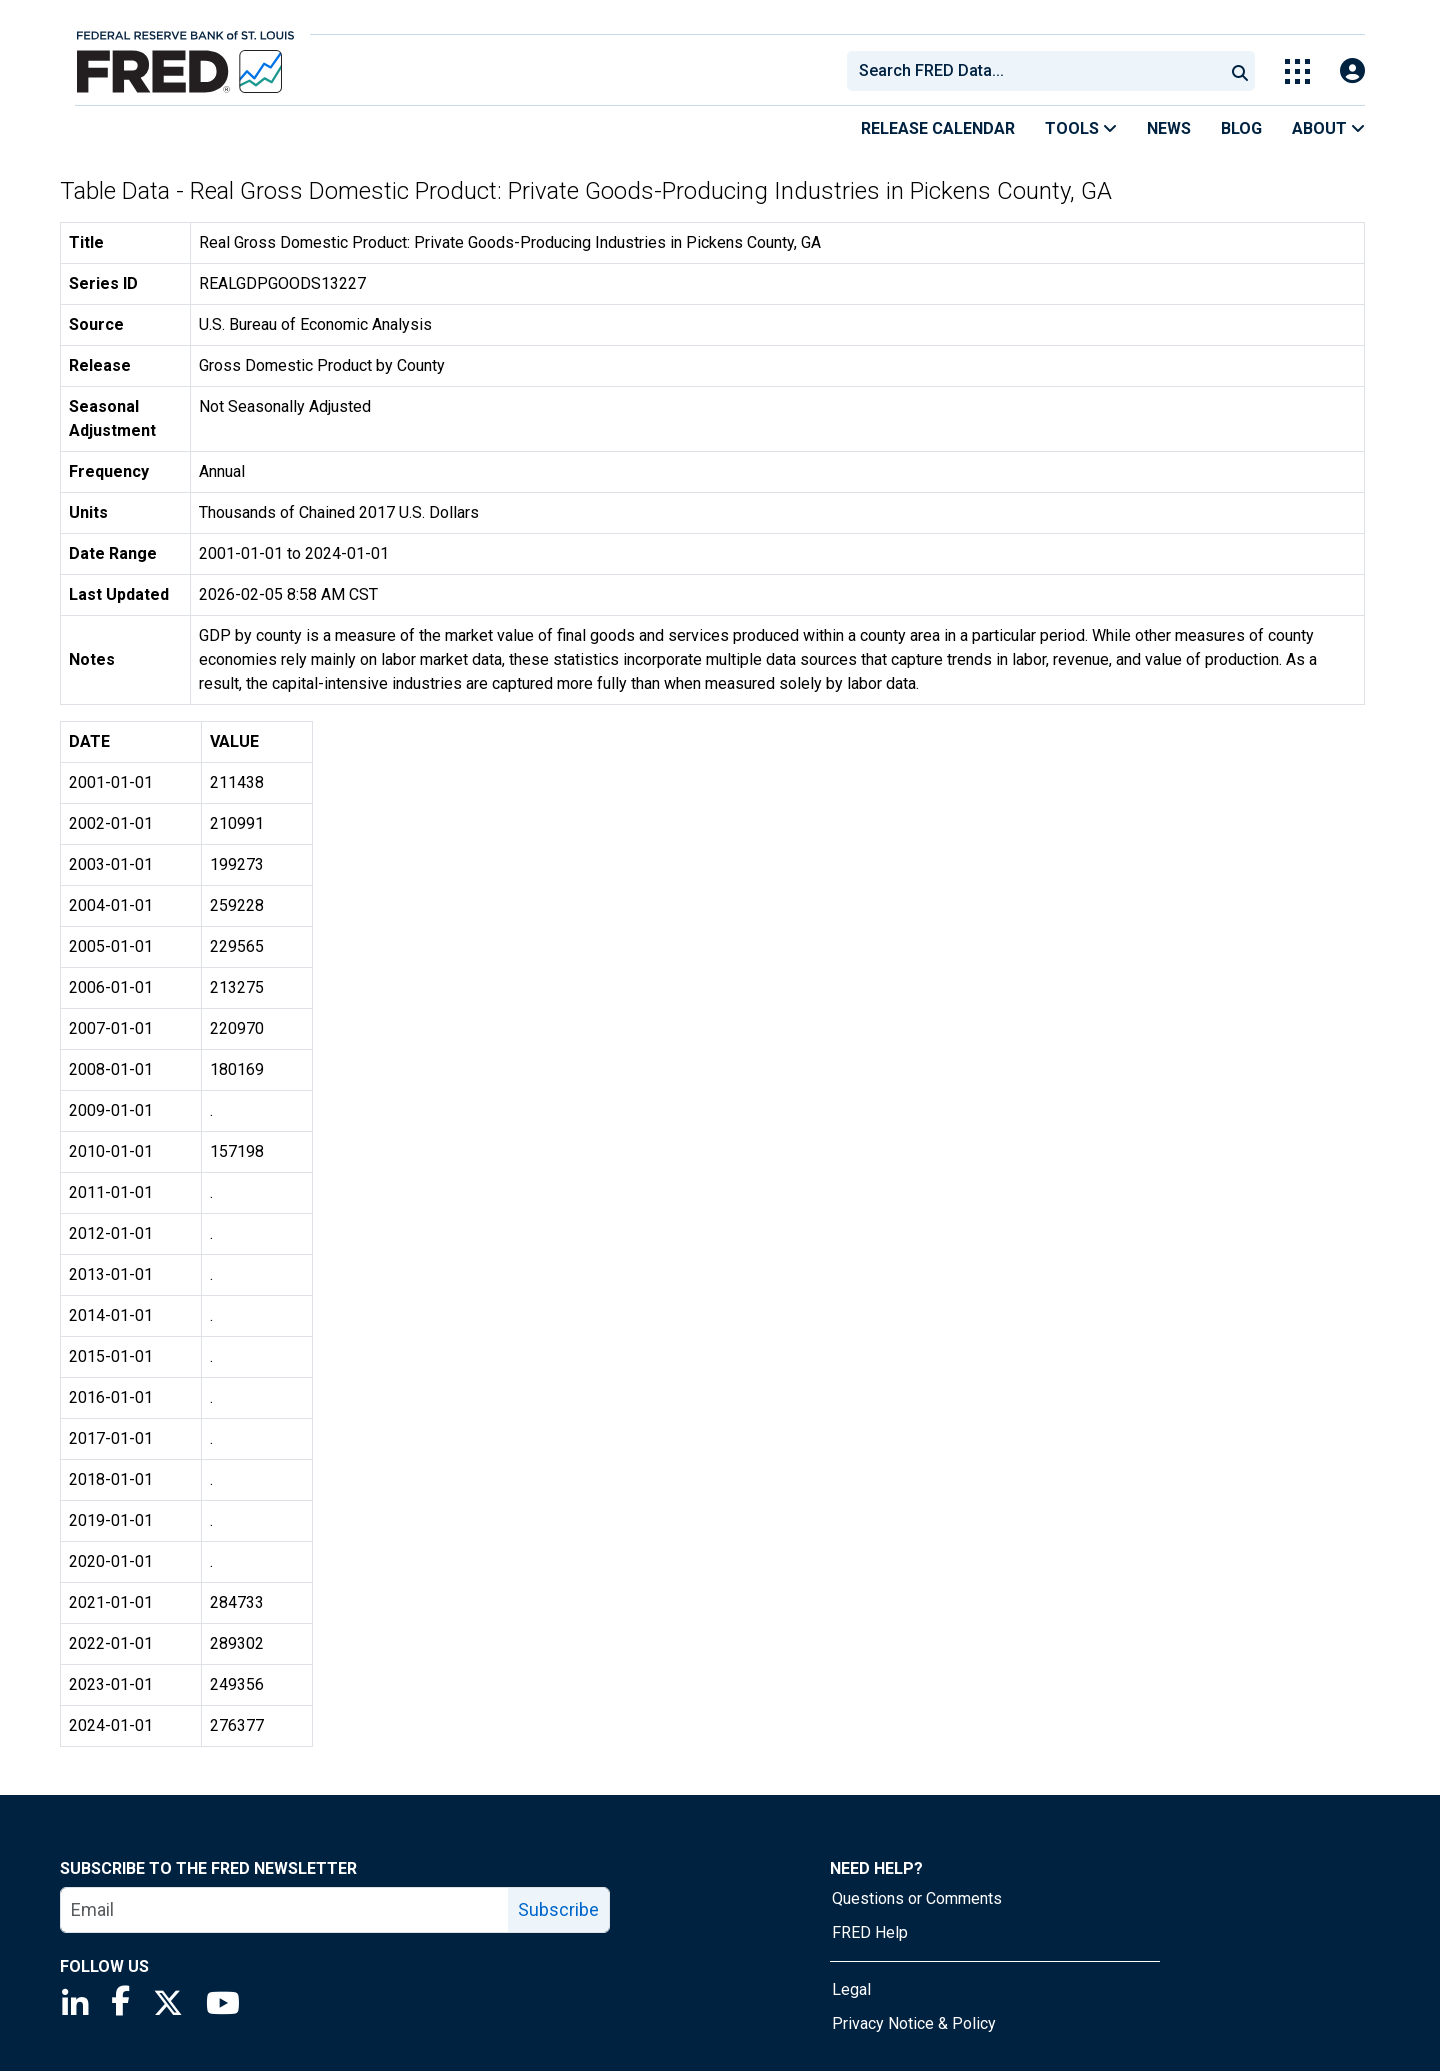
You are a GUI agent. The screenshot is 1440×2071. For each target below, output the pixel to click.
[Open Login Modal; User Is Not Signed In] (1352, 71)
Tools (1081, 128)
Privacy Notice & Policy (914, 2023)
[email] (285, 1910)
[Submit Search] (1240, 71)
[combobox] (1034, 71)
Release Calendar (938, 128)
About (1328, 128)
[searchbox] (1039, 71)
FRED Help (870, 1932)
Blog (1241, 128)
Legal (851, 1989)
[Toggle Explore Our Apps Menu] (1297, 71)
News (1169, 128)
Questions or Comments (917, 1898)
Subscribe (558, 1909)
